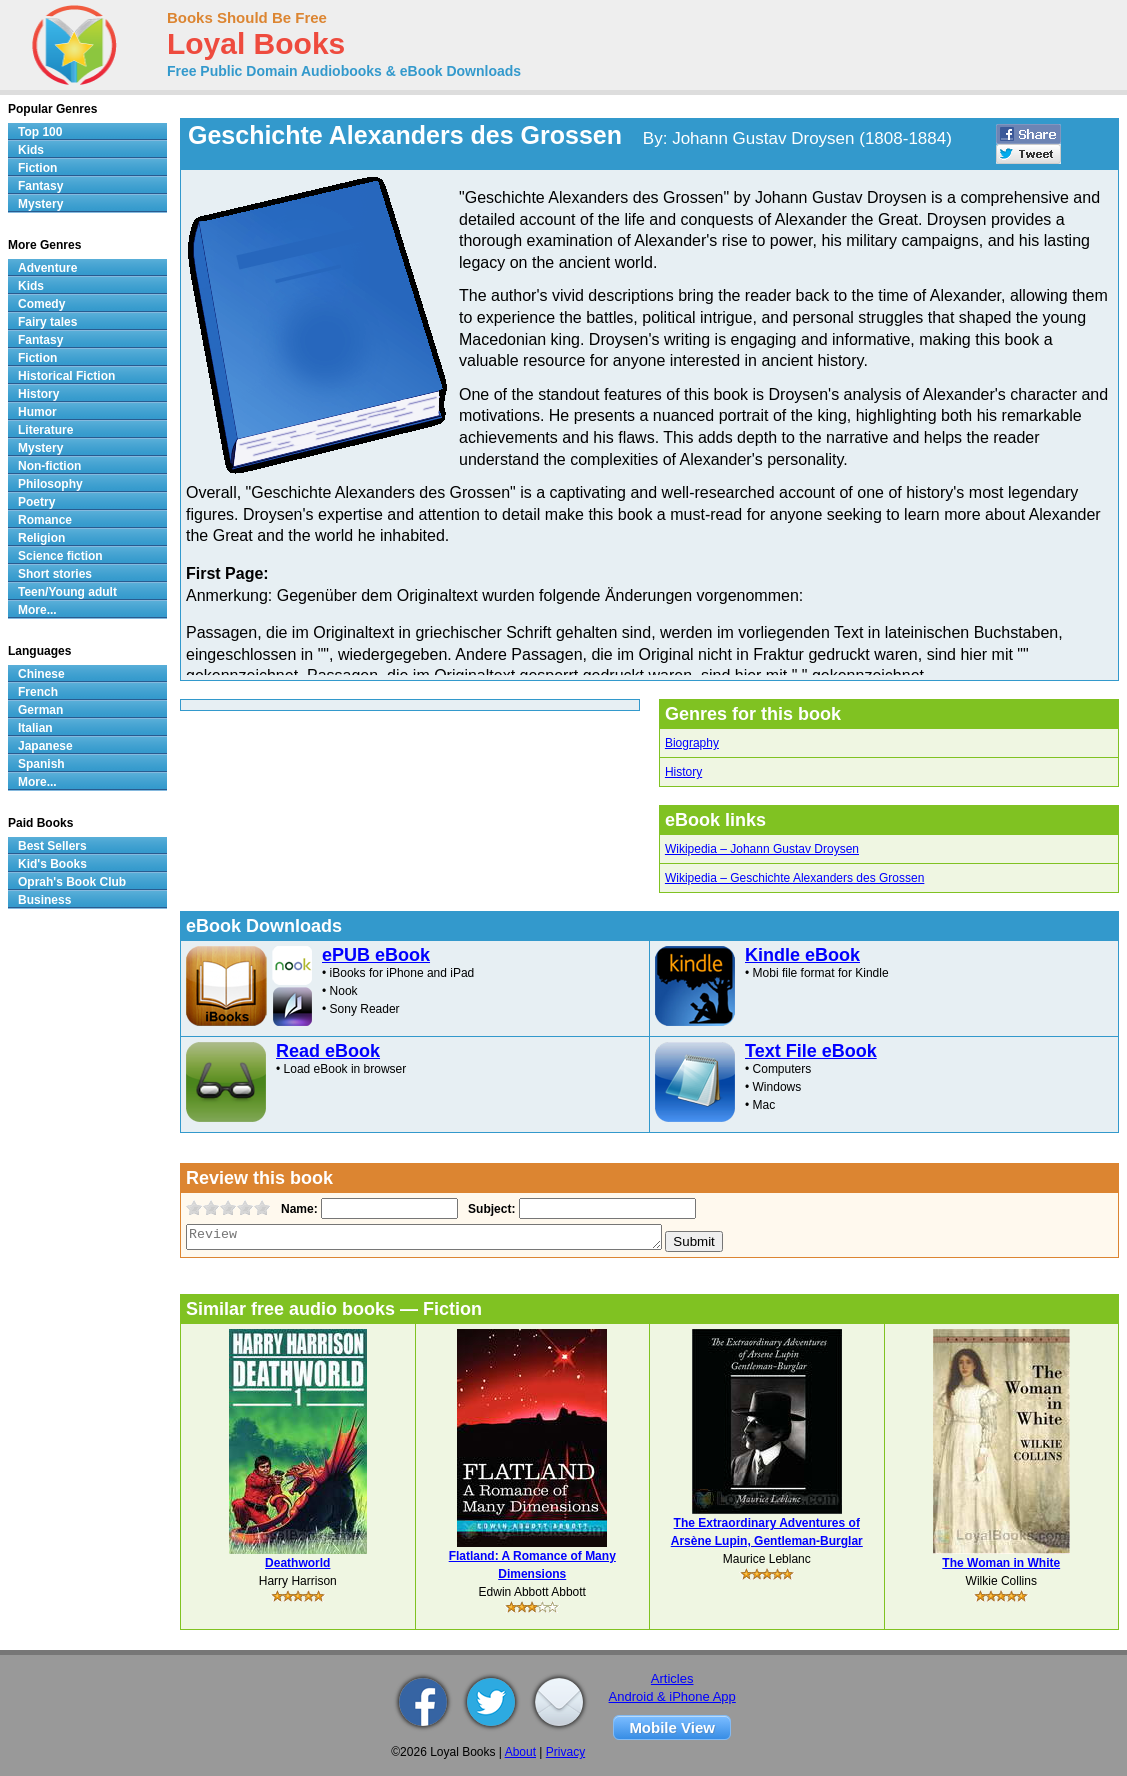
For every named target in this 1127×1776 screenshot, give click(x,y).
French (38, 692)
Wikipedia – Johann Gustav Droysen (762, 849)
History (683, 772)
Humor (37, 412)
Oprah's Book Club (72, 882)
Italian (35, 728)
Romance (45, 520)
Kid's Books (52, 864)
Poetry (36, 502)
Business (44, 900)
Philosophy (50, 484)
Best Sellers (52, 846)
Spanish (41, 764)
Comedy (41, 304)
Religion (41, 538)
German (40, 710)
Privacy (565, 1752)
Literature (45, 430)
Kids (31, 150)
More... (37, 610)
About (520, 1752)
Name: (297, 1209)
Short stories (55, 574)
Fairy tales (47, 322)
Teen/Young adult (67, 592)
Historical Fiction (66, 376)
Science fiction (60, 556)
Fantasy (40, 186)
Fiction (37, 168)
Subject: (489, 1209)
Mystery (40, 204)
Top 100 (40, 132)
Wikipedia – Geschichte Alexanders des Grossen (794, 878)
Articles (672, 1678)
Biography (692, 743)
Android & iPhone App (672, 1696)
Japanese (45, 746)
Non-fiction (49, 466)
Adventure (47, 268)
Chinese (41, 674)
